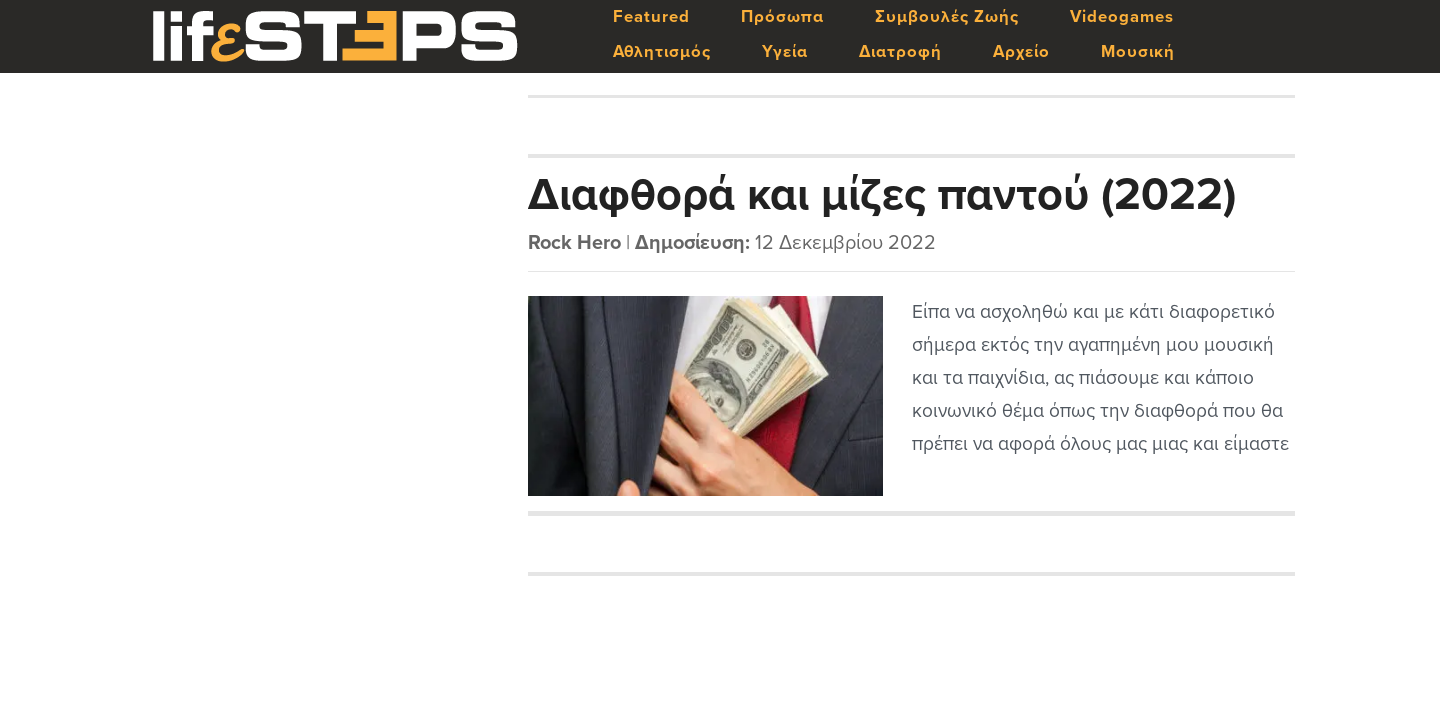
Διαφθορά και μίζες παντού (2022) (882, 195)
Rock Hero (574, 243)
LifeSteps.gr (335, 37)
